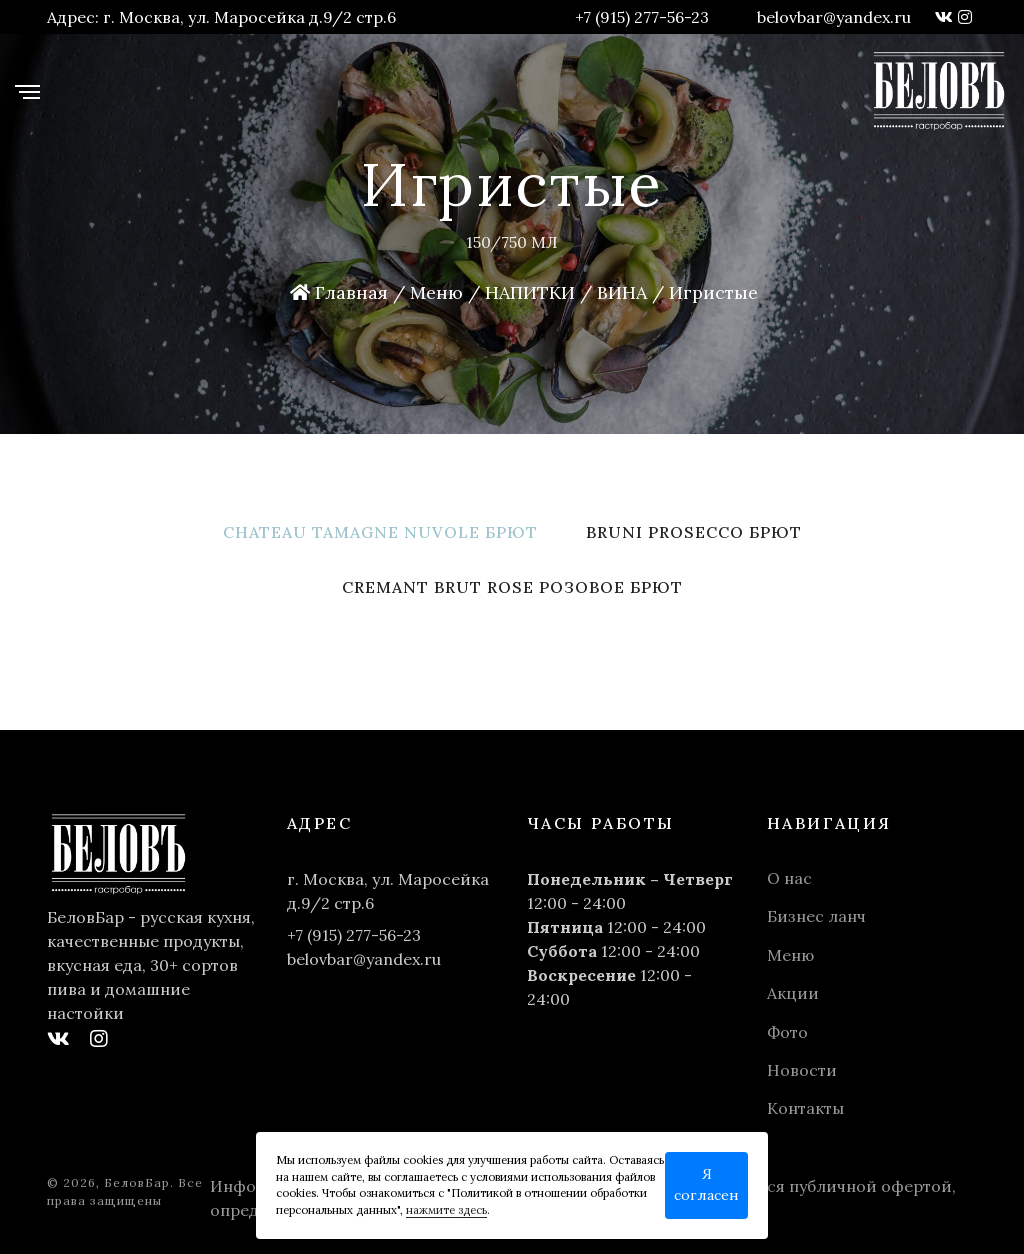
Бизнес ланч (816, 916)
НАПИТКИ (530, 292)
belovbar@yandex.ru (834, 17)
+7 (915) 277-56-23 (642, 17)
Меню (436, 292)
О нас (789, 878)
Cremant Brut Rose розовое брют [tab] (512, 587)
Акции (793, 993)
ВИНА (622, 292)
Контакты (805, 1108)
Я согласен (706, 1184)
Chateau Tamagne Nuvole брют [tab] (380, 532)
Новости (802, 1070)
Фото (787, 1032)
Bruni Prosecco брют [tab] (694, 532)
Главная (339, 292)
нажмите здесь (446, 1210)
